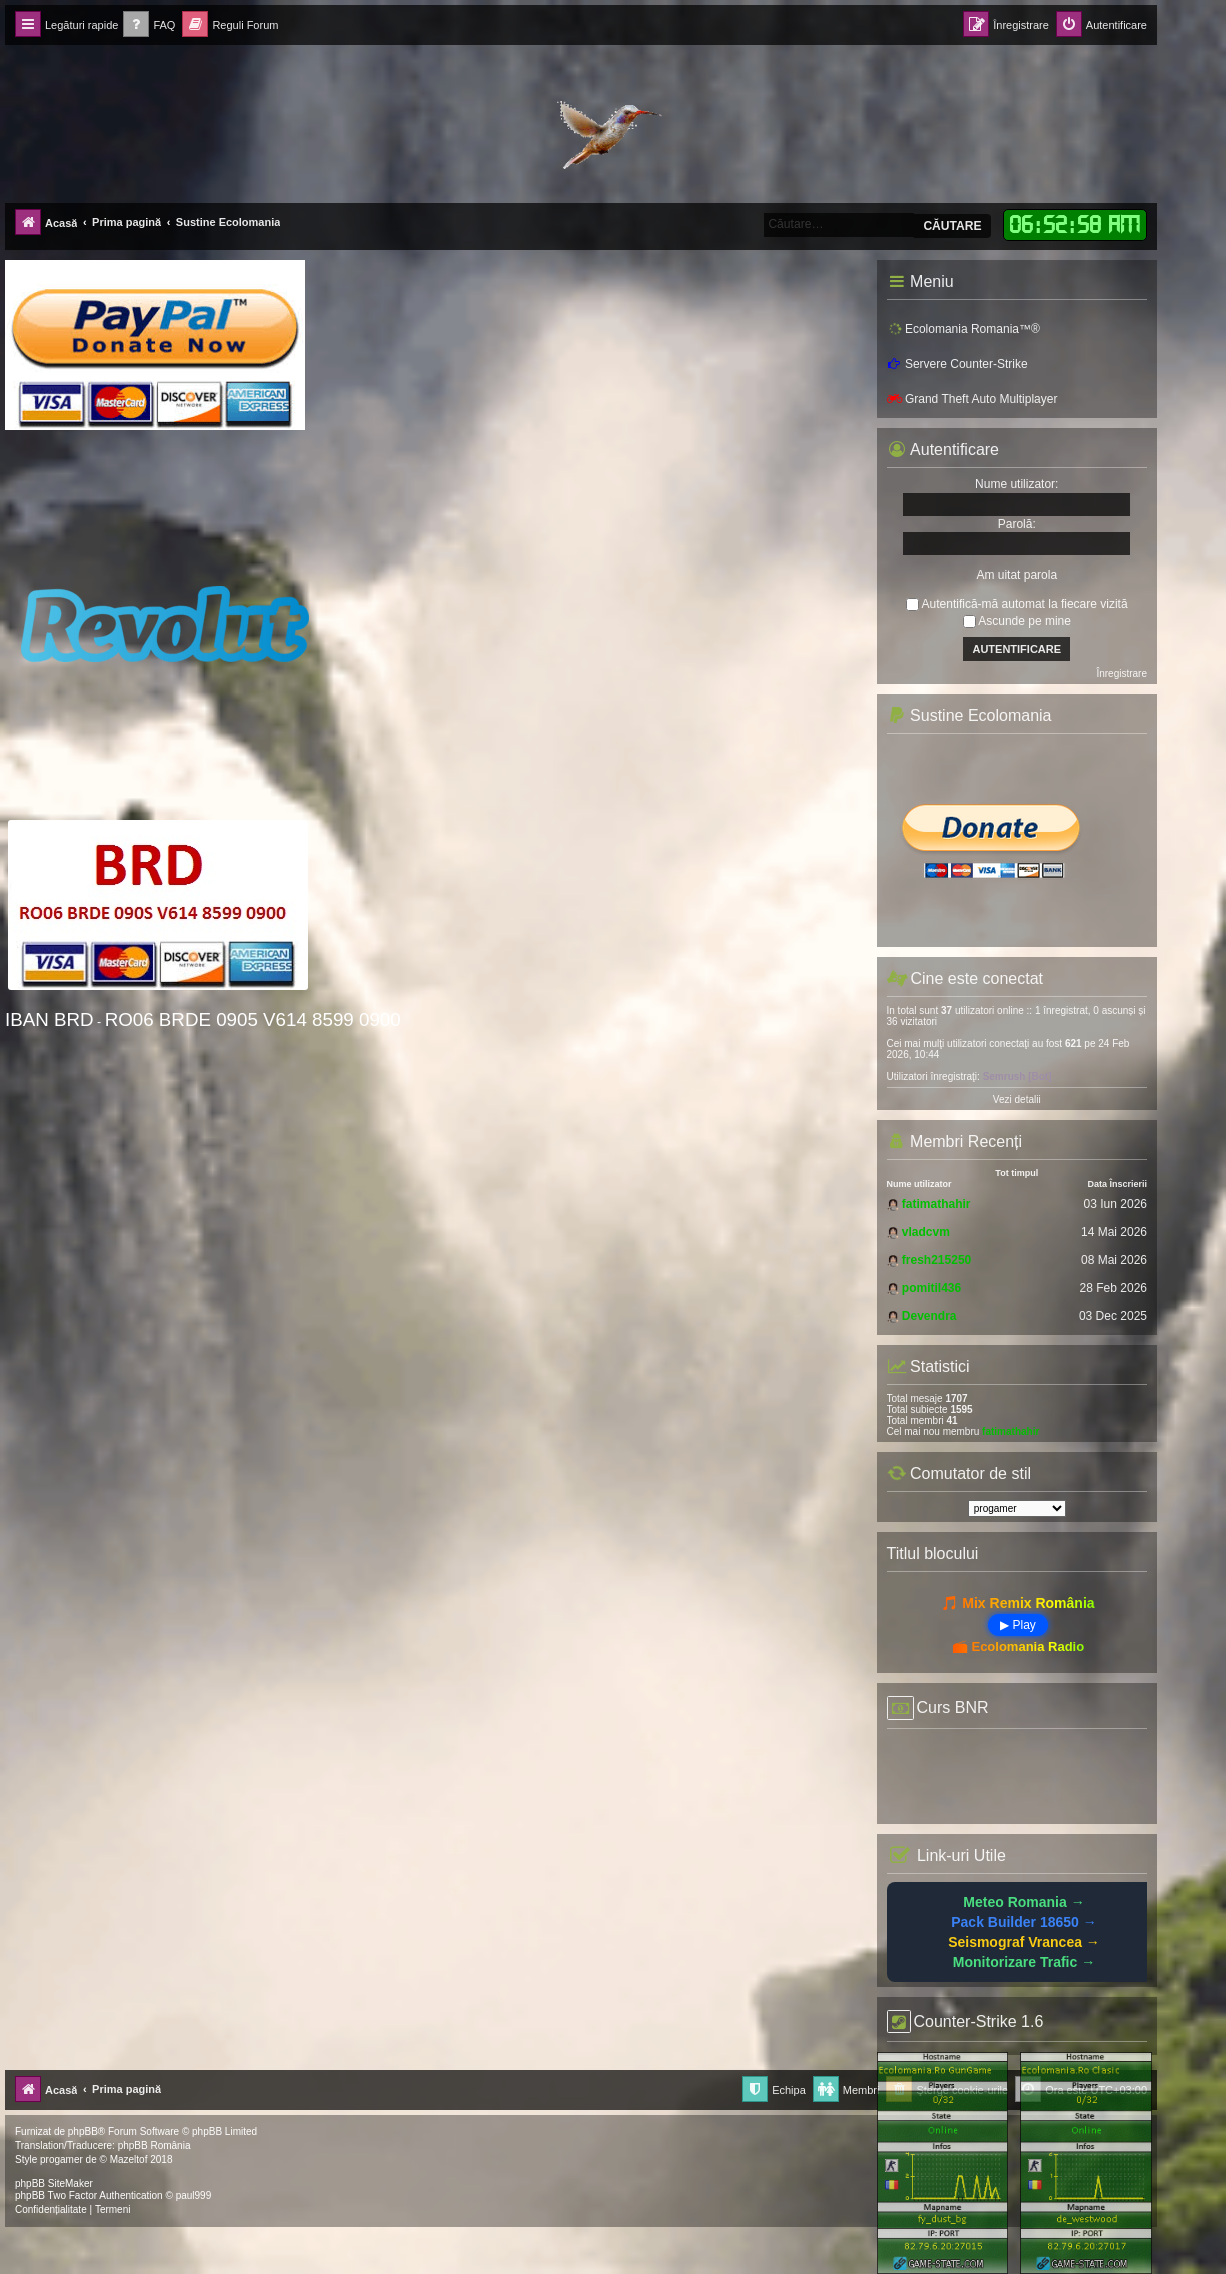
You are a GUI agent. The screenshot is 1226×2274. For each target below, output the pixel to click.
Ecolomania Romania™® (963, 328)
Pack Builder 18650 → (1024, 1922)
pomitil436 (931, 1288)
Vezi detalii (1017, 1099)
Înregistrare (1121, 673)
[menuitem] (149, 25)
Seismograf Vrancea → (1024, 1942)
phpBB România (154, 2145)
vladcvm (926, 1232)
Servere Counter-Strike (957, 364)
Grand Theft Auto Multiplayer (972, 399)
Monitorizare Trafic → (1024, 1962)
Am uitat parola (1016, 575)
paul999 (194, 2195)
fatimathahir (936, 1204)
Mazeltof (129, 2159)
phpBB (83, 2131)
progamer (61, 2159)
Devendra (929, 1316)
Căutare (952, 226)
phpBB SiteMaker (54, 2183)
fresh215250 (936, 1260)
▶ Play (1018, 1625)
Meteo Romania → (1023, 1902)
